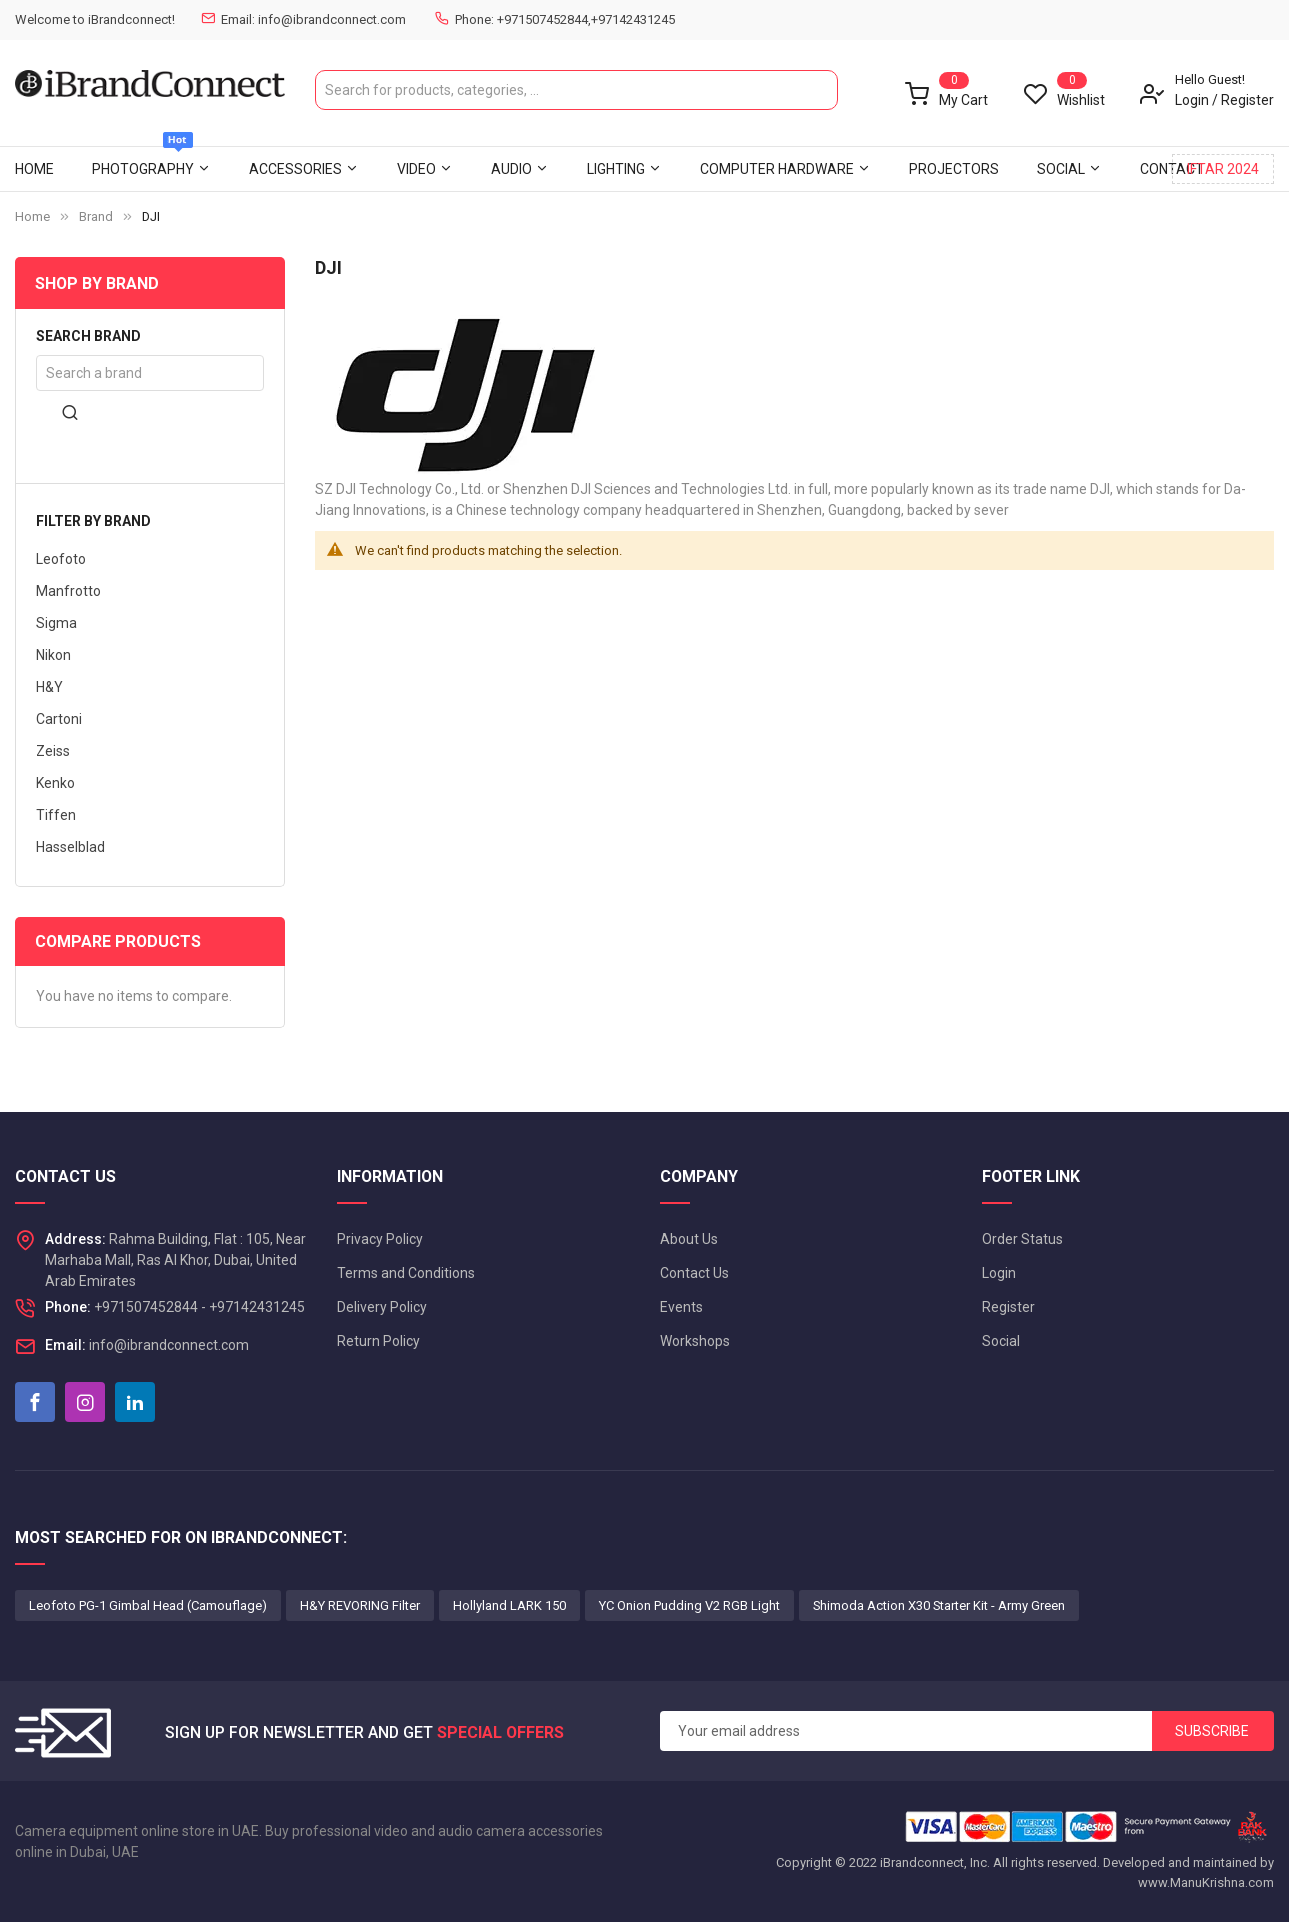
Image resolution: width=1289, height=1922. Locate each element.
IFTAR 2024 (1223, 169)
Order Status (1022, 1239)
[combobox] (576, 90)
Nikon (53, 655)
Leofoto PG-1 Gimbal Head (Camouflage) (148, 1605)
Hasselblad (70, 847)
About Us (689, 1239)
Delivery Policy (382, 1307)
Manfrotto (68, 591)
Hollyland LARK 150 (509, 1605)
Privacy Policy (380, 1239)
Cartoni (59, 719)
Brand (96, 216)
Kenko (55, 783)
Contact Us (694, 1273)
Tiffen (56, 815)
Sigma (56, 623)
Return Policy (378, 1341)
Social (1001, 1341)
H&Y (49, 687)
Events (681, 1307)
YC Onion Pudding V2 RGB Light (689, 1605)
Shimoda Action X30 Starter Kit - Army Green (939, 1605)
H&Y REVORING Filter (360, 1605)
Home (32, 216)
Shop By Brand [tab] (97, 283)
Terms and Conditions (406, 1273)
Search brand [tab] (88, 336)
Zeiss (53, 751)
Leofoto (61, 559)
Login (1192, 100)
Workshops (695, 1341)
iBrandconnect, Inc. (935, 1862)
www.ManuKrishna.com (1206, 1882)
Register (1247, 100)
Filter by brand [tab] (93, 521)
